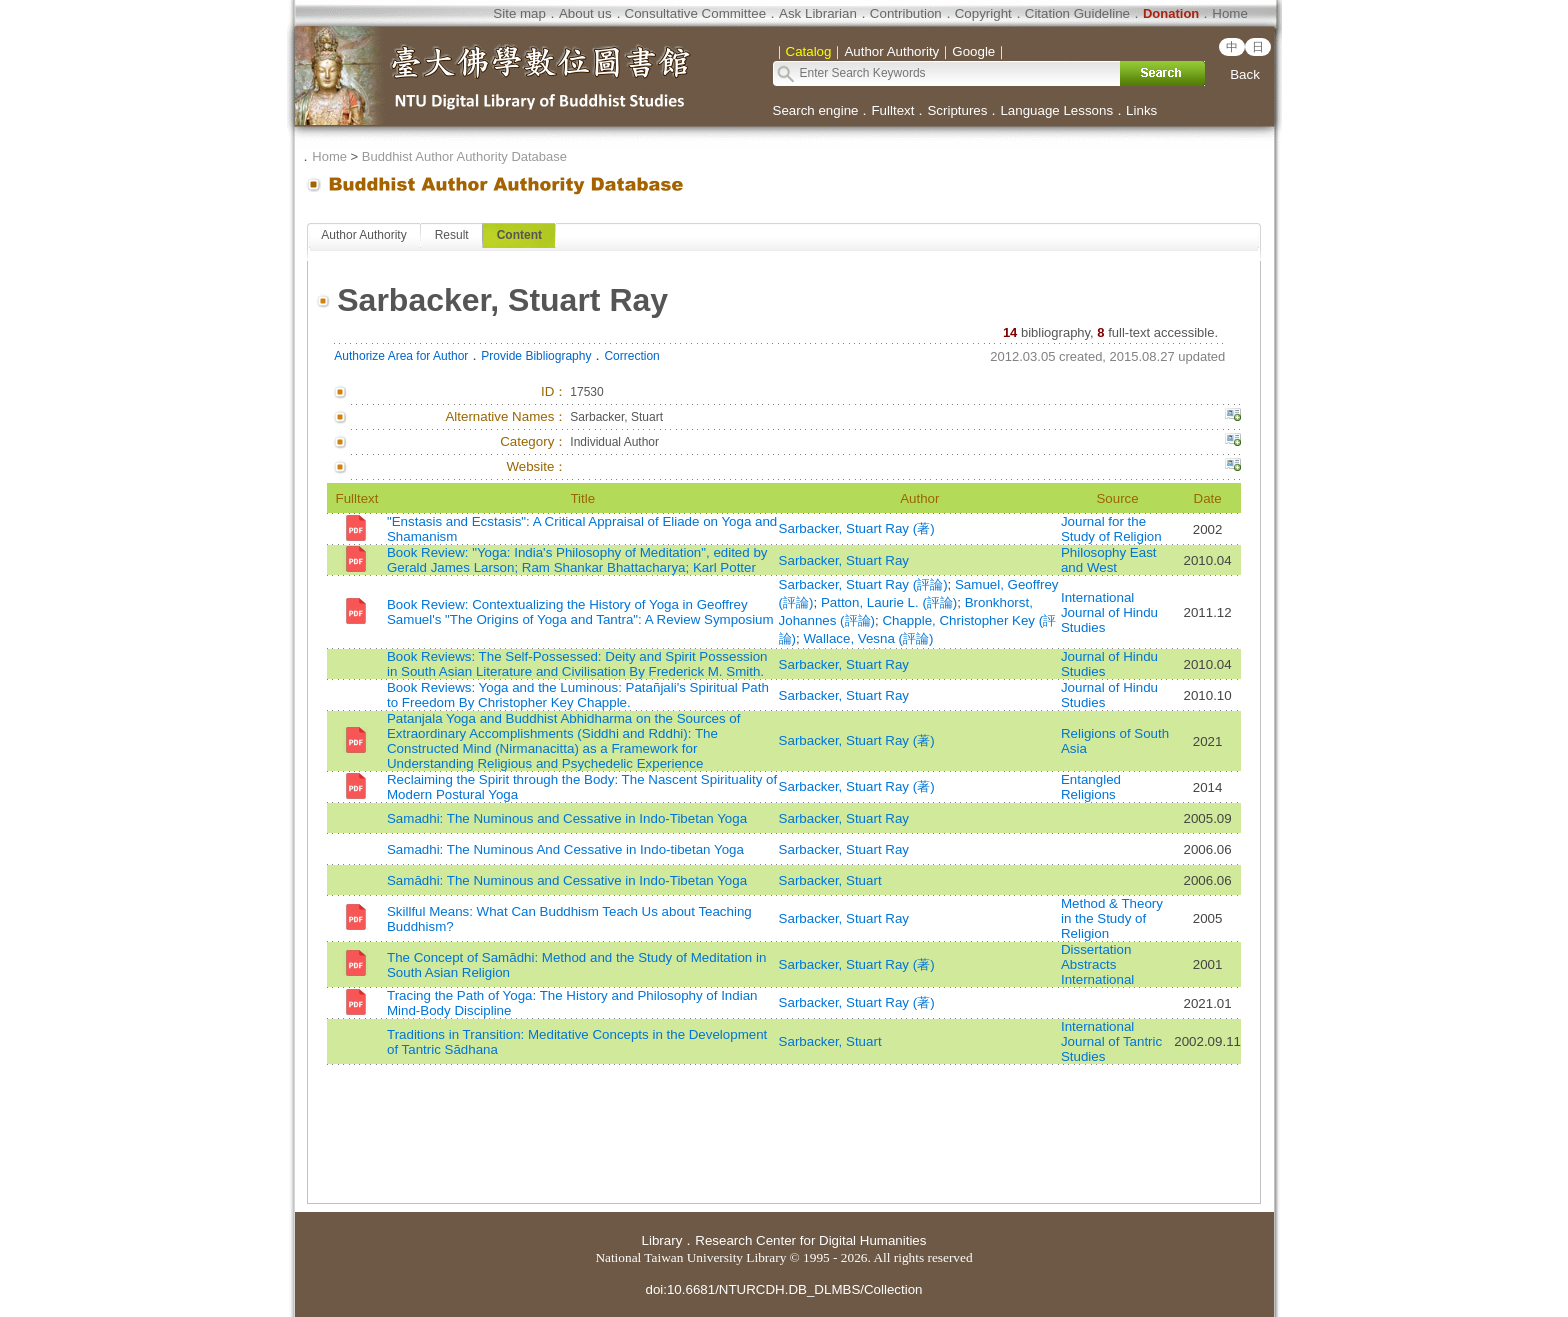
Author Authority (363, 235)
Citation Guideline (1077, 13)
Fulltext (892, 110)
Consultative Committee (695, 13)
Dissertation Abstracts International (1097, 964)
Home (1230, 13)
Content (519, 235)
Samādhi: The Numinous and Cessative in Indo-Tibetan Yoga (567, 880)
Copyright (983, 13)
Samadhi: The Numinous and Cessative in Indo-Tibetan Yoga (567, 818)
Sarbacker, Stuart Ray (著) (857, 528)
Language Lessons (1056, 110)
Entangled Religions (1091, 787)
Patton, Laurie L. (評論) (889, 602)
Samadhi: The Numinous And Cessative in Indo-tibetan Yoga (565, 849)
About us (585, 13)
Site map (519, 13)
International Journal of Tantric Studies (1111, 1041)
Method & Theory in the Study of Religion (1112, 918)
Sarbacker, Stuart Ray (844, 560)
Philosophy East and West (1109, 560)
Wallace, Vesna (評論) (868, 638)
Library (662, 1240)
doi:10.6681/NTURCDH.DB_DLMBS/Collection (783, 1289)
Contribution (906, 13)
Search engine (816, 110)
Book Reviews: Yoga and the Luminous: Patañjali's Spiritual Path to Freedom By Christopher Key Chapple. (578, 695)
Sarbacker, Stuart (830, 880)
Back (1245, 74)
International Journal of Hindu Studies (1109, 612)
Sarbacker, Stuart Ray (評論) (863, 584)
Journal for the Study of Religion (1111, 529)
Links (1141, 110)
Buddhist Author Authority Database (464, 156)
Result (452, 235)
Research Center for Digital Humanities (810, 1240)
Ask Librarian (818, 13)
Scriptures (957, 110)
